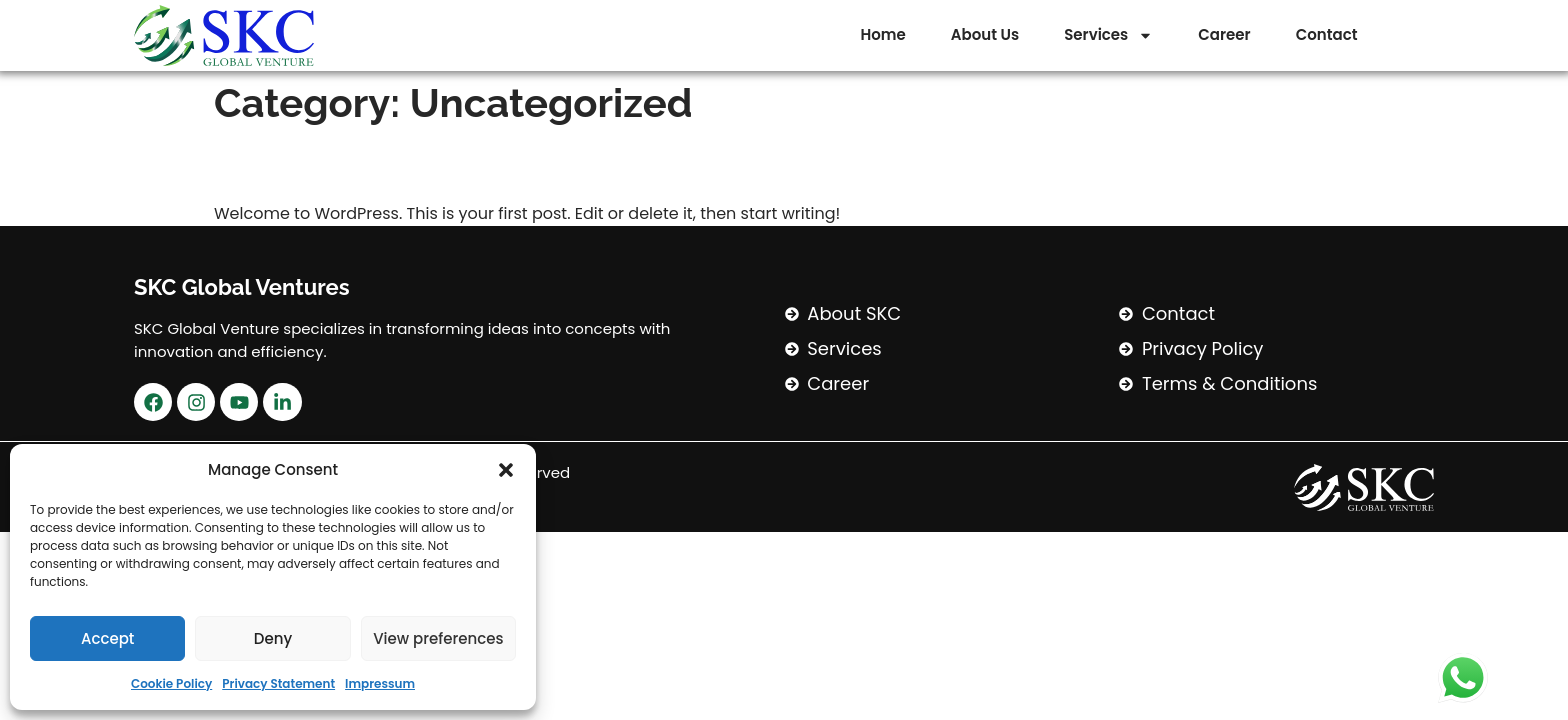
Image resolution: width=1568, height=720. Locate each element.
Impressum (380, 683)
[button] (506, 470)
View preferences (438, 638)
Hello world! (321, 164)
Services (1108, 35)
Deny (273, 638)
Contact (1327, 34)
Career (1224, 34)
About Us (985, 34)
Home (883, 34)
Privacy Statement (278, 683)
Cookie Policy (171, 683)
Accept (107, 638)
